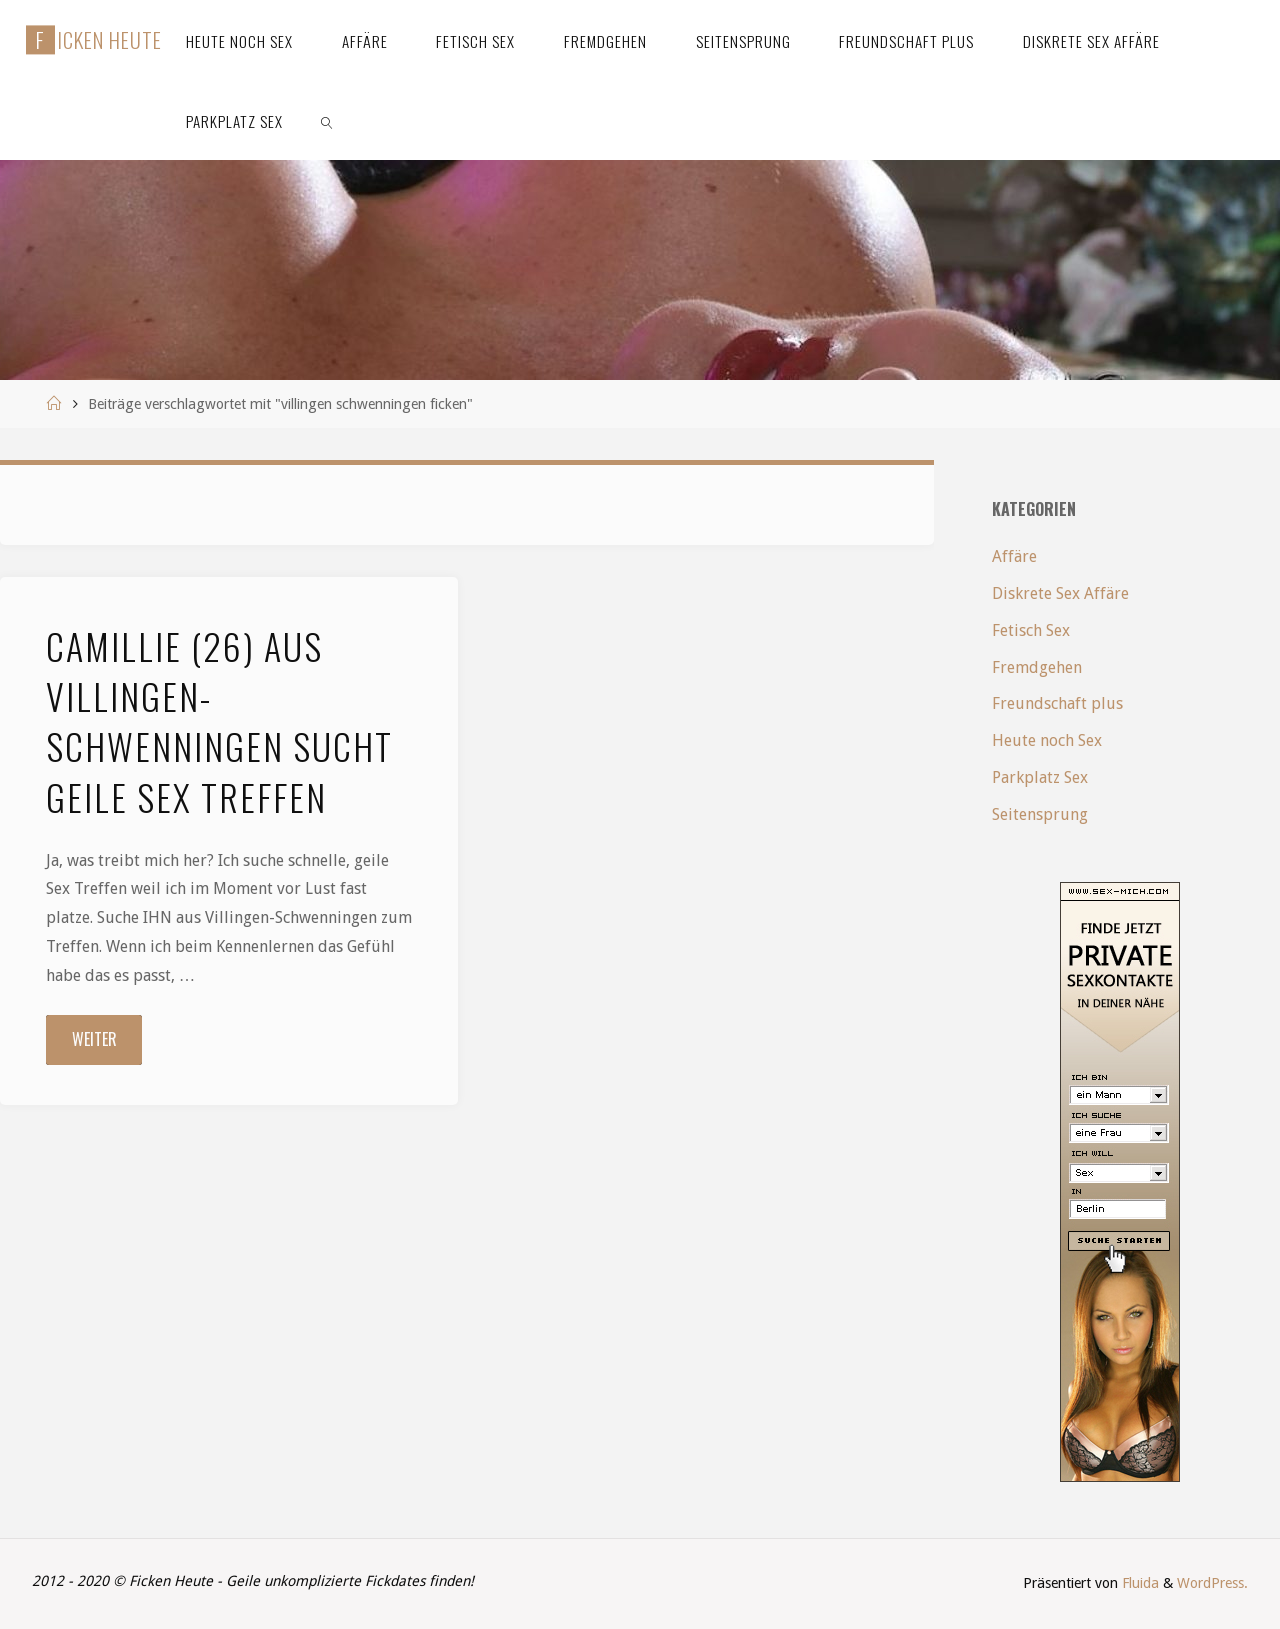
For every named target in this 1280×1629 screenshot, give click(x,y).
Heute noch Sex (1047, 740)
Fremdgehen (1037, 667)
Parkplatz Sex (1040, 777)
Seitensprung (1040, 814)
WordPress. (1212, 1583)
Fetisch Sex (1031, 630)
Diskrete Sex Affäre (1060, 593)
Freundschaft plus (1057, 703)
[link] (327, 120)
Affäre (1014, 556)
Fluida (1138, 1583)
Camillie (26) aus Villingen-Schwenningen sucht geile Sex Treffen (219, 721)
